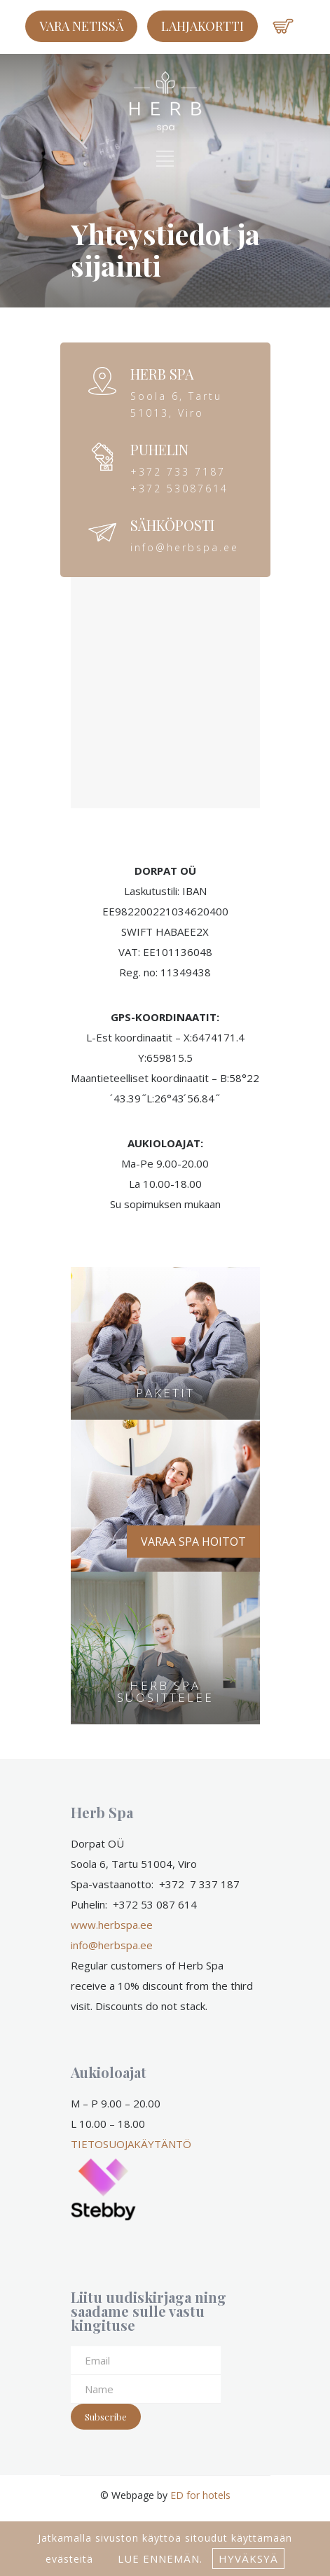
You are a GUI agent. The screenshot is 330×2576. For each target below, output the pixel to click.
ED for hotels (200, 2495)
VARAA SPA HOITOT (193, 1541)
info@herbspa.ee (112, 1945)
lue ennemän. (158, 2558)
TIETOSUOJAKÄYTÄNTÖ (131, 2144)
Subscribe (106, 2417)
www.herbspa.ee (112, 1925)
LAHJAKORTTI (202, 26)
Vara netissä (81, 26)
